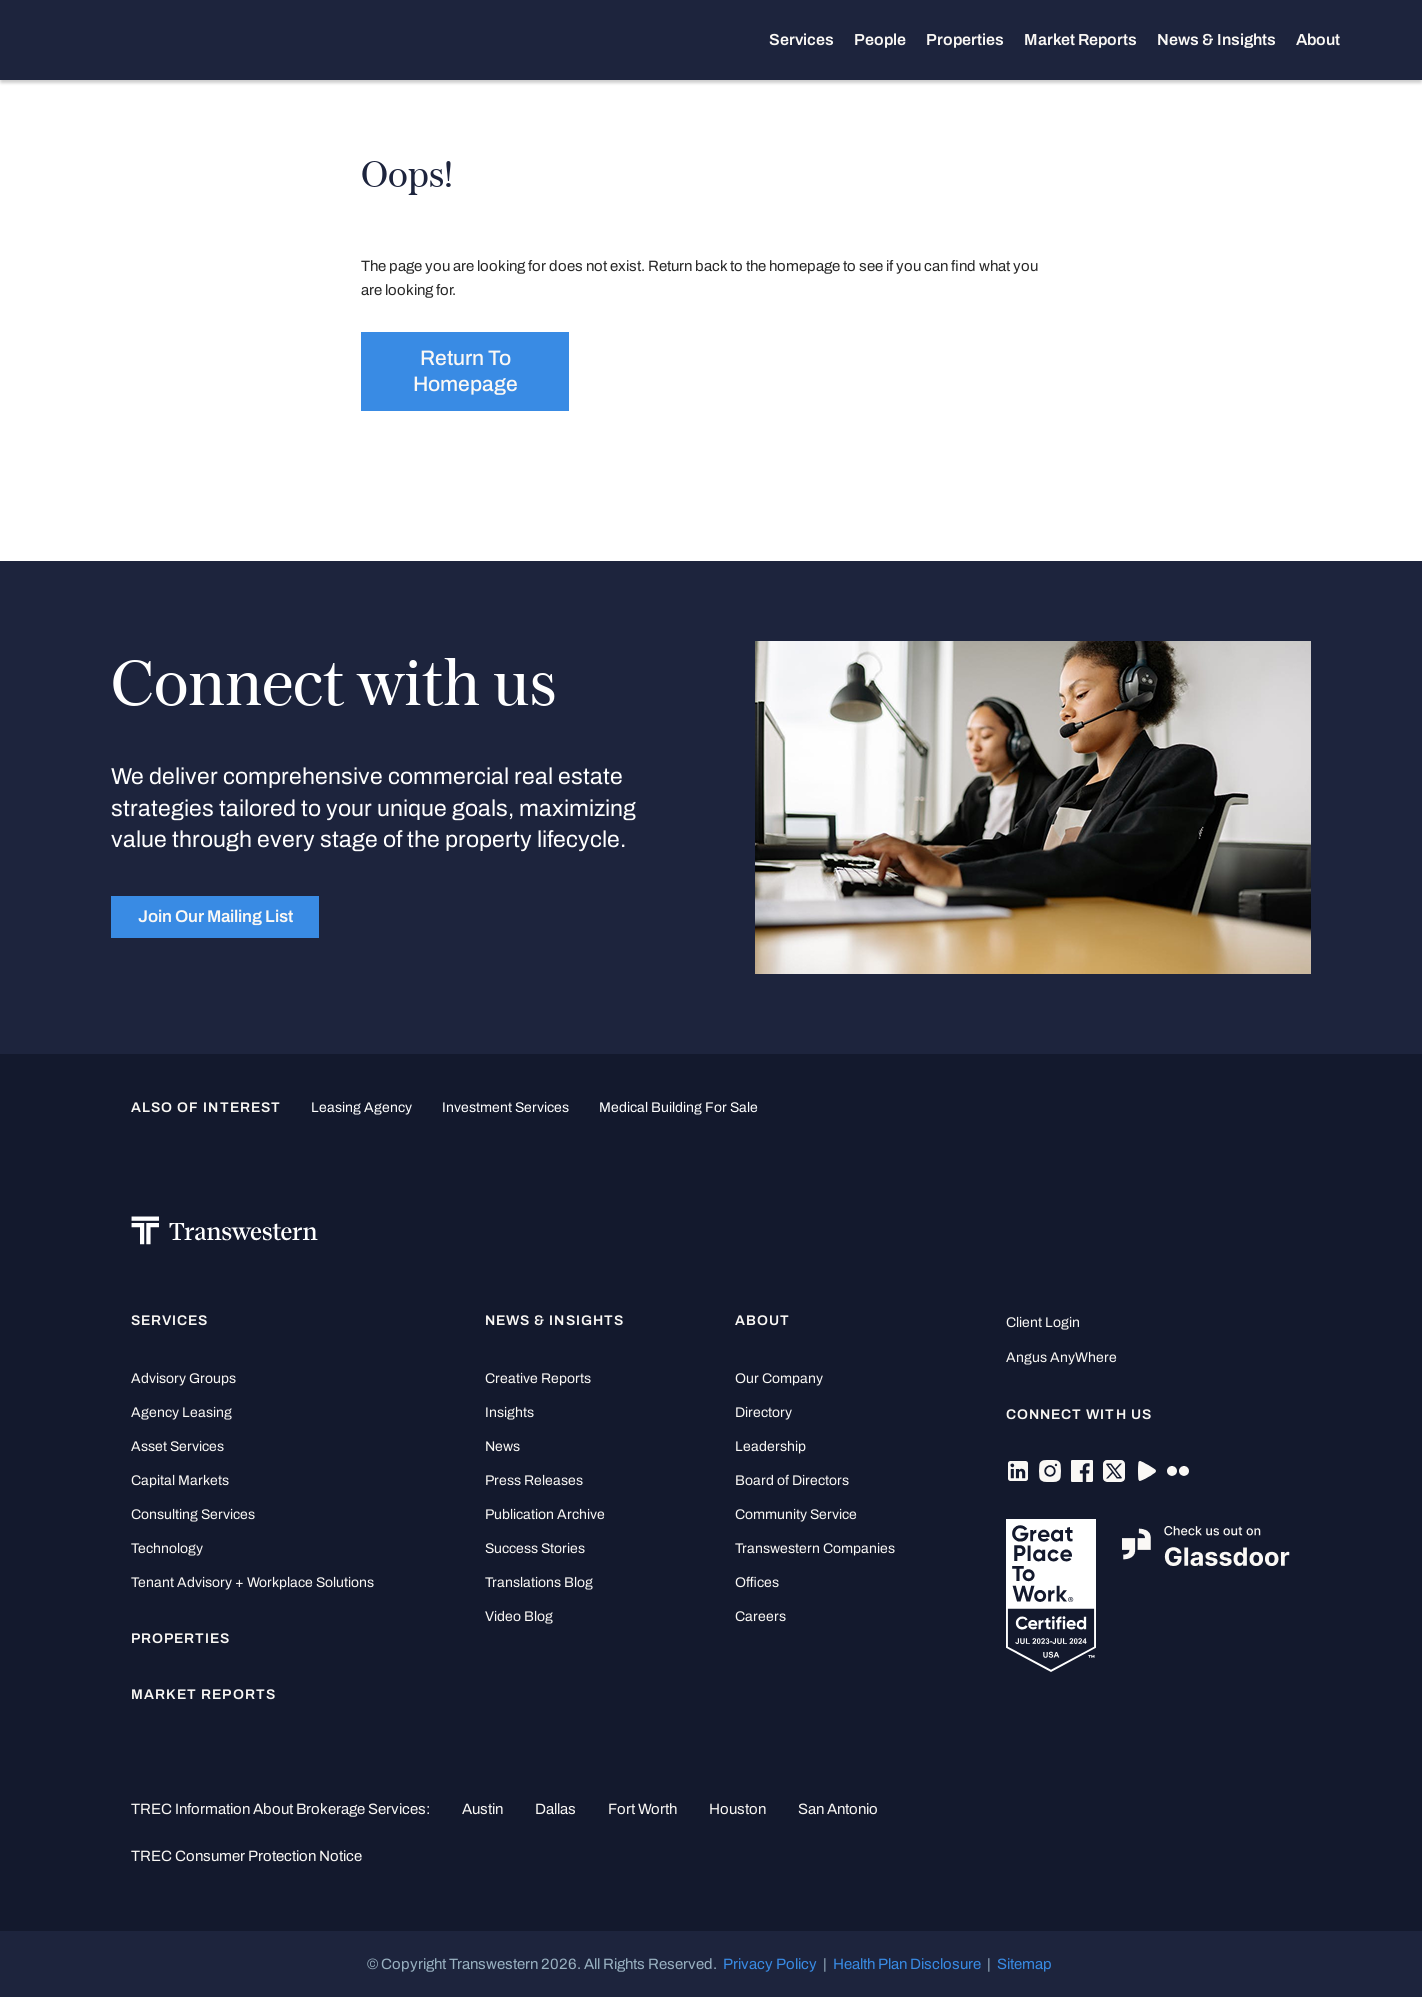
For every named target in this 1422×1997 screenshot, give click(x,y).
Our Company (779, 1378)
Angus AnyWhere (1061, 1357)
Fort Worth (642, 1809)
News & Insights (1216, 40)
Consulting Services (193, 1514)
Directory (763, 1412)
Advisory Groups (183, 1378)
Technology (167, 1548)
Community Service (796, 1514)
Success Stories (535, 1548)
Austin (482, 1809)
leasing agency (361, 1107)
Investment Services (505, 1107)
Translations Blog (539, 1582)
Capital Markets (180, 1480)
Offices (757, 1582)
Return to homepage (465, 371)
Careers (760, 1616)
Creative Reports (538, 1378)
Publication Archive (545, 1514)
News (502, 1446)
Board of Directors (792, 1480)
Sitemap (1024, 1964)
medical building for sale (678, 1107)
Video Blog (519, 1616)
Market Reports (1080, 39)
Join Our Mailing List (215, 916)
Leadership (770, 1446)
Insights (509, 1412)
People (880, 39)
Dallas (555, 1809)
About (1318, 40)
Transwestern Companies (815, 1548)
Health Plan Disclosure (907, 1964)
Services (801, 40)
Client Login (1043, 1322)
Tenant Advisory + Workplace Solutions (252, 1582)
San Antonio (838, 1809)
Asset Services (177, 1446)
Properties (965, 39)
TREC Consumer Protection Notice (246, 1856)
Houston (737, 1809)
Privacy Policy (770, 1964)
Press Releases (534, 1480)
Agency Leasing (181, 1412)
